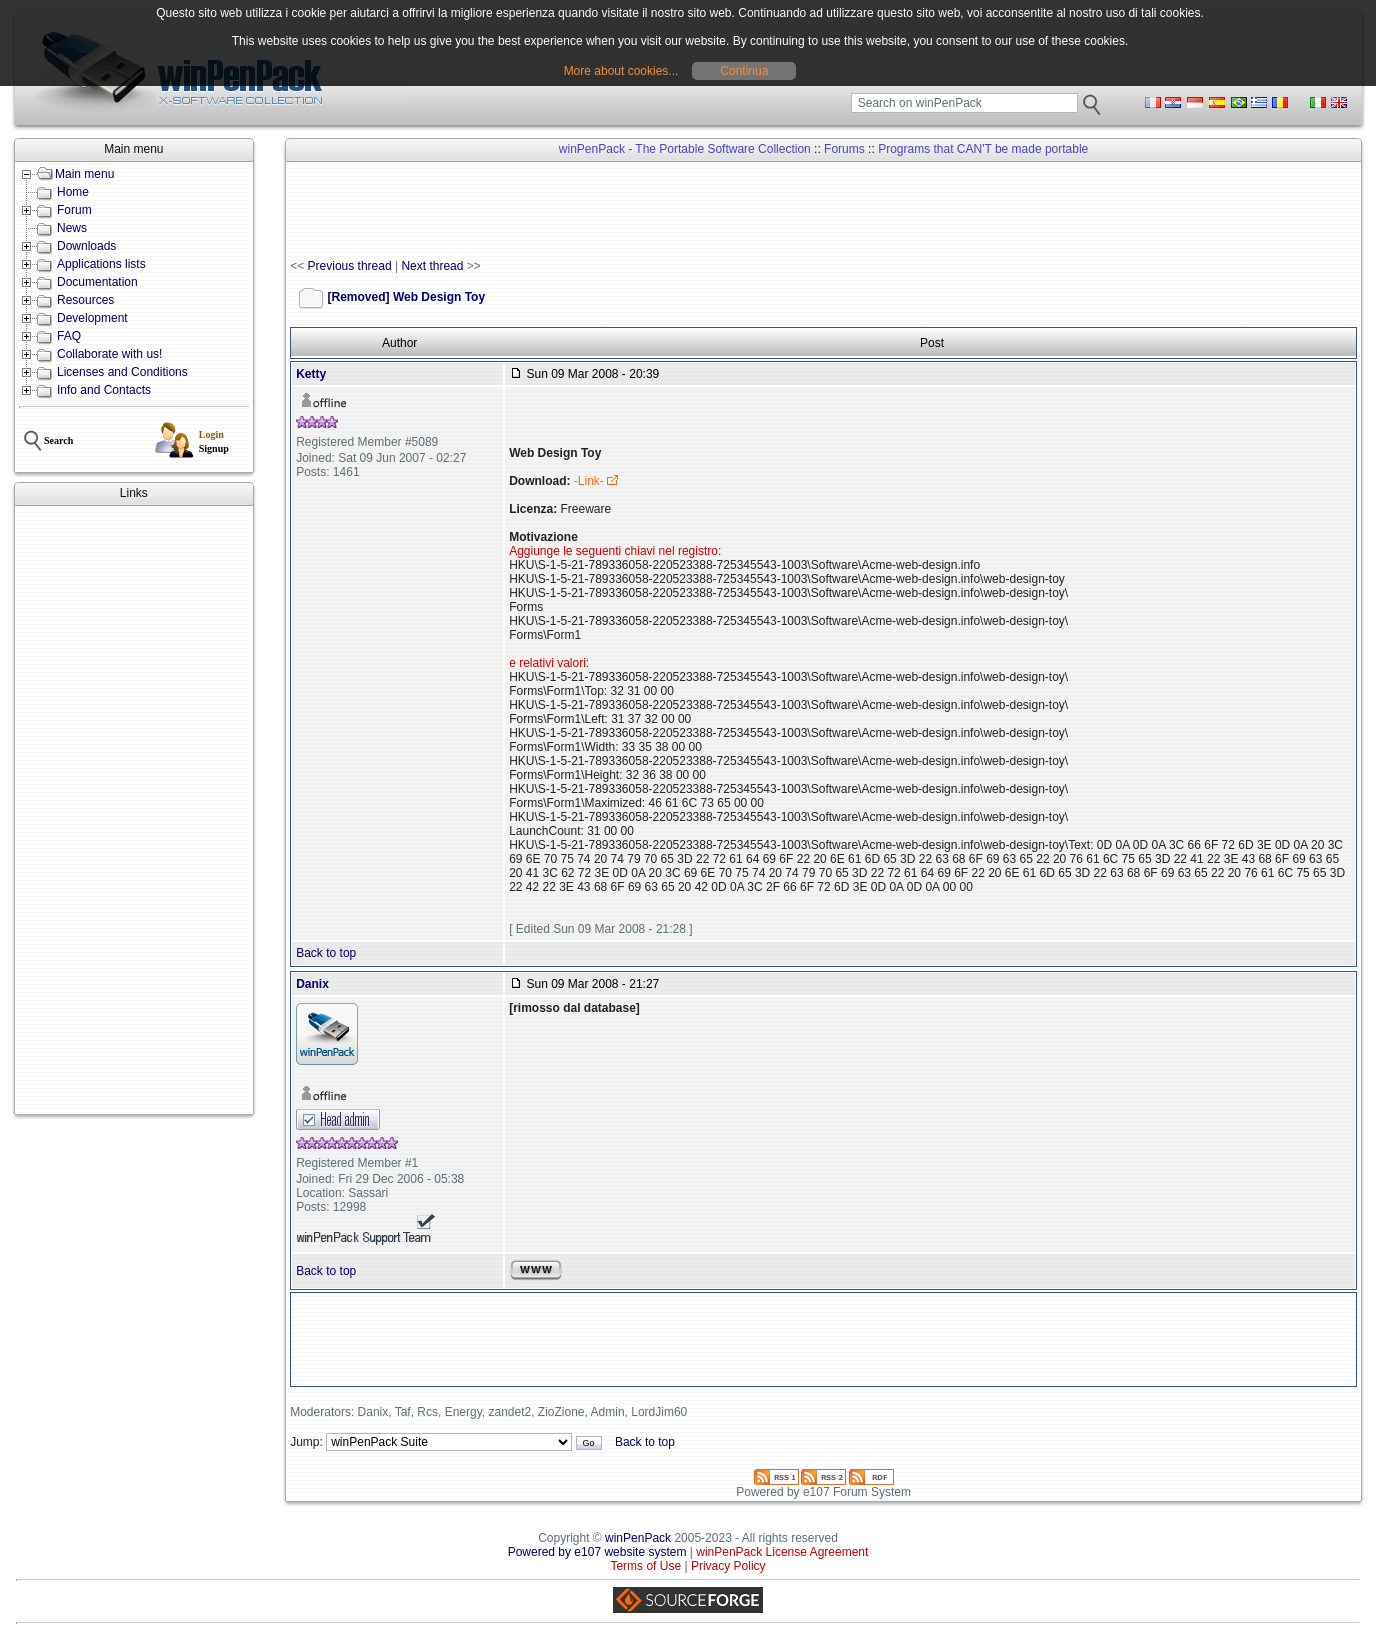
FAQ (69, 336)
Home (73, 192)
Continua (744, 71)
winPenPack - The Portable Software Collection (685, 149)
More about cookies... (621, 71)
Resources (85, 300)
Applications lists (101, 264)
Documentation (97, 282)
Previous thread (350, 266)
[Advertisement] (134, 810)
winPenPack (638, 1538)
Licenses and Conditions (122, 372)
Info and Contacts (104, 390)
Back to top (326, 953)
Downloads (86, 246)
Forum (74, 210)
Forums (844, 149)
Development (92, 318)
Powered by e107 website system (597, 1552)
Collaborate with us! (109, 354)
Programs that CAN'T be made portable (983, 149)
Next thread (432, 266)
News (72, 228)
